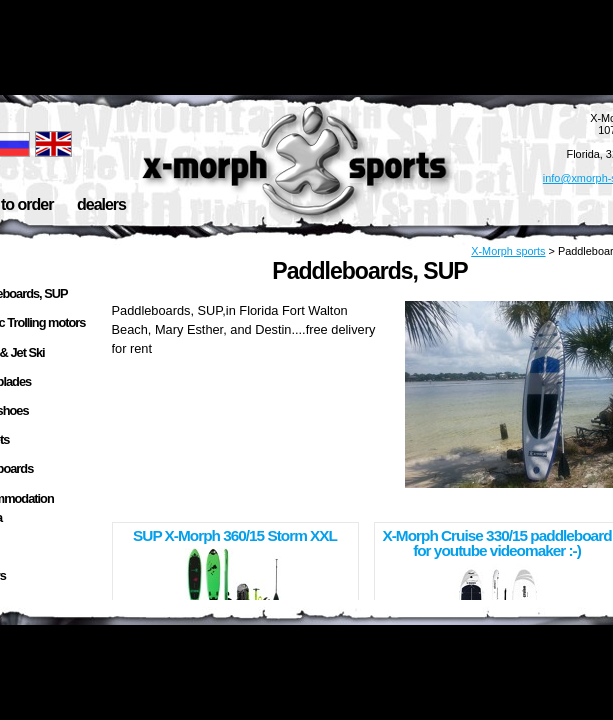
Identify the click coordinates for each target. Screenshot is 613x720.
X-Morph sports (508, 251)
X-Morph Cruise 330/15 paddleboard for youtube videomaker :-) (496, 543)
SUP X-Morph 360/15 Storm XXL (235, 535)
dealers (101, 204)
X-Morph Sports (297, 160)
